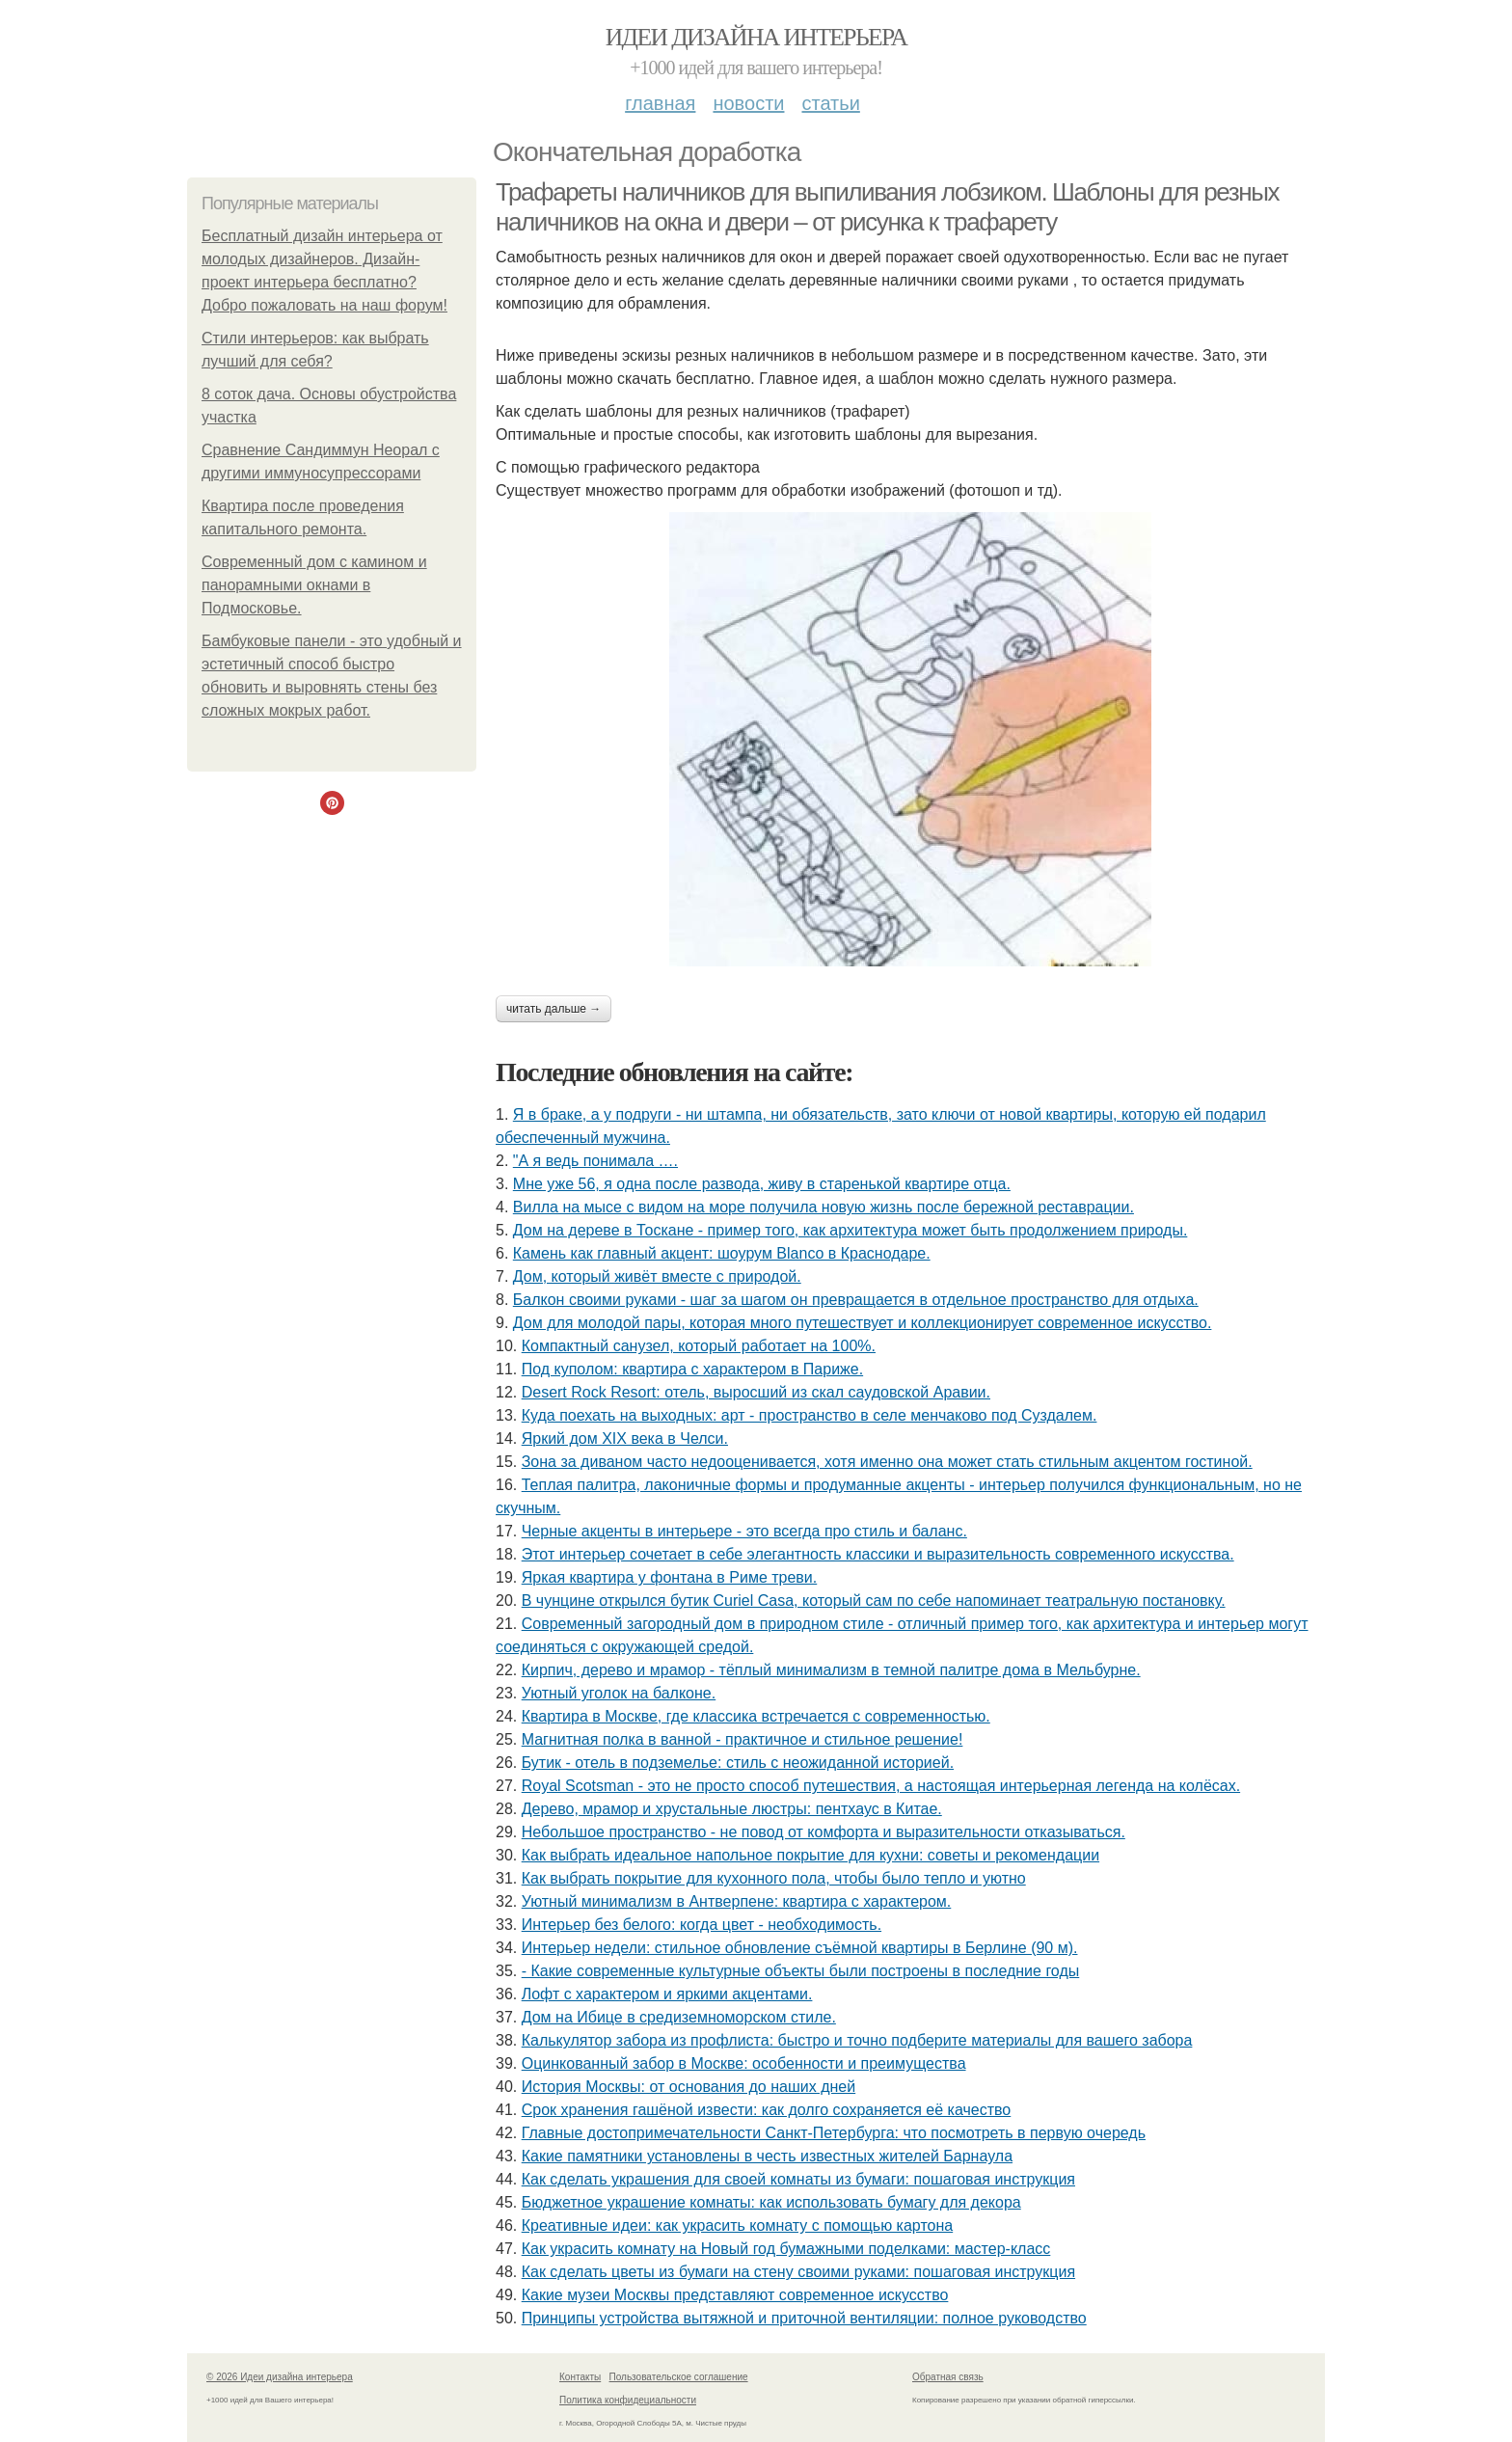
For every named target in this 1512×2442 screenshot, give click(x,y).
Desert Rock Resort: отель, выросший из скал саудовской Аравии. (756, 1392)
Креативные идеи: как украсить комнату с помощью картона (738, 2225)
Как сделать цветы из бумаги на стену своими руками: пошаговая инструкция (798, 2272)
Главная (660, 103)
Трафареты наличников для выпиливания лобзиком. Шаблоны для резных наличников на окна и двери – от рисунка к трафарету (887, 206)
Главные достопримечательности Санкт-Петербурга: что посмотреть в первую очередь (834, 2133)
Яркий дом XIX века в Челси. (625, 1438)
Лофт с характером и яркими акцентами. (667, 1994)
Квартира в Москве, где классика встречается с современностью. (756, 1716)
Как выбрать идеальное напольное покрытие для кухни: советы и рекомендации (810, 1855)
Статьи (830, 103)
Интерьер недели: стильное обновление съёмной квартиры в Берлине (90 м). (800, 1948)
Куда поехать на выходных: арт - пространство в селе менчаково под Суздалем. (809, 1415)
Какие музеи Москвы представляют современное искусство (735, 2295)
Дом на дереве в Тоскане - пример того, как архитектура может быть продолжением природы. (850, 1230)
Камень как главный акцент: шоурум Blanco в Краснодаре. (722, 1253)
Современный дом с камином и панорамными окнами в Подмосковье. (314, 585)
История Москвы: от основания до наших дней (688, 2086)
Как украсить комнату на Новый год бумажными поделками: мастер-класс (786, 2248)
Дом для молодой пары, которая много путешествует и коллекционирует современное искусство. (862, 1323)
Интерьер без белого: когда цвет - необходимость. (701, 1924)
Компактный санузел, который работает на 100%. (699, 1346)
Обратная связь (948, 2377)
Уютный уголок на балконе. (619, 1693)
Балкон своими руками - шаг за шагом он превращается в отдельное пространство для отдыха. (856, 1299)
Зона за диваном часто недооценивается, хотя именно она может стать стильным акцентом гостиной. (887, 1461)
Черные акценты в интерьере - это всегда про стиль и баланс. (744, 1531)
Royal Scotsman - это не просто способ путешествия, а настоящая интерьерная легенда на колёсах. (881, 1785)
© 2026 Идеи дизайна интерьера (279, 2377)
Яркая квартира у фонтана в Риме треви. (670, 1577)
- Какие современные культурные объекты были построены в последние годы (801, 1971)
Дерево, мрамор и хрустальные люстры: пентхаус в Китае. (732, 1809)
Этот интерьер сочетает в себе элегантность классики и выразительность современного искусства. (878, 1554)
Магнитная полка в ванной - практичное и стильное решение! (742, 1739)
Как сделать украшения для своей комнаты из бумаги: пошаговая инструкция (798, 2179)
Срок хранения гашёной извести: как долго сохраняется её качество (767, 2110)
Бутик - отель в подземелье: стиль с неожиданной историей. (738, 1762)
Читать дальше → (553, 1009)
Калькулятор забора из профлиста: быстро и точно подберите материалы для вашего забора (857, 2040)
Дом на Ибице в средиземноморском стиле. (679, 2017)
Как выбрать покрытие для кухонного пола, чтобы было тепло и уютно (774, 1878)
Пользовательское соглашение (678, 2377)
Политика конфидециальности (627, 2400)
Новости (748, 103)
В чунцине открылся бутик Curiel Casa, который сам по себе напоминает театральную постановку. (874, 1600)
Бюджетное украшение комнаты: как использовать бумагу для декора (771, 2202)
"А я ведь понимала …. (595, 1161)
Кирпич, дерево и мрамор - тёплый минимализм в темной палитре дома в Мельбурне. (831, 1670)
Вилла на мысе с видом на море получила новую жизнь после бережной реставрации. (823, 1207)
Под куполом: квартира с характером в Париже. (692, 1369)
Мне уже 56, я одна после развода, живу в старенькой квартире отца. (762, 1184)
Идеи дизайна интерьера (756, 37)
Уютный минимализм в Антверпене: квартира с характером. (737, 1901)
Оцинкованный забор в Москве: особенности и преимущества (744, 2063)
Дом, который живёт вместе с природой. (657, 1276)
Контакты (580, 2377)
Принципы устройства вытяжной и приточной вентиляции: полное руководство (804, 2318)
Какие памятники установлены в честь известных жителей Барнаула (767, 2156)
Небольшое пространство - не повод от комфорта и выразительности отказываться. (823, 1832)
